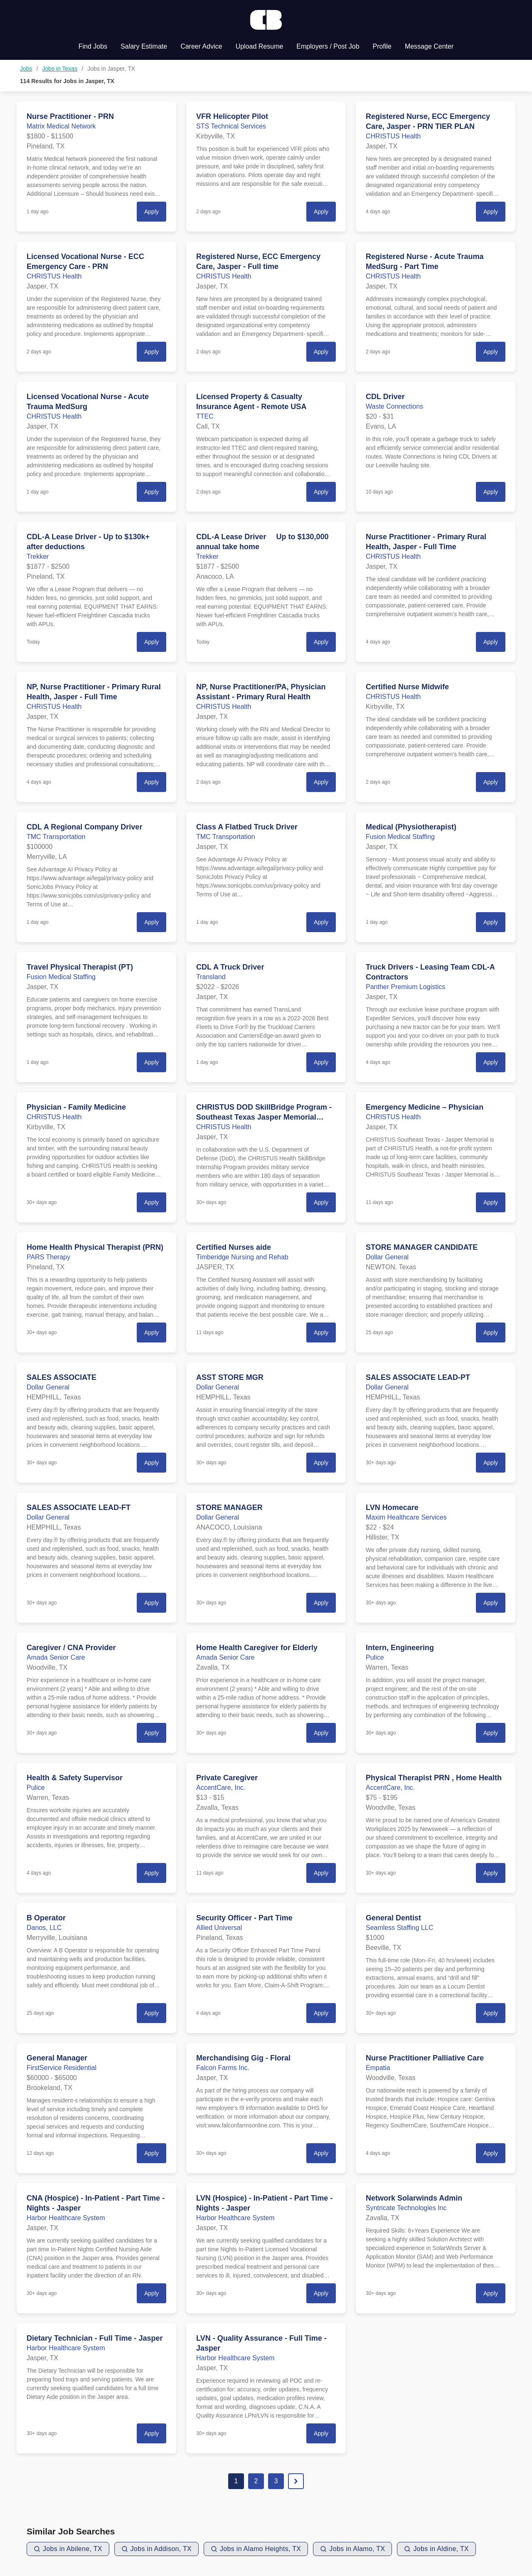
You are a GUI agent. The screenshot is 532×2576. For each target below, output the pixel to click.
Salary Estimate (144, 46)
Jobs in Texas (60, 68)
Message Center (429, 46)
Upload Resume (259, 46)
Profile (382, 46)
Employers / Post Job (327, 46)
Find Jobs (93, 46)
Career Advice (201, 46)
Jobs (26, 68)
